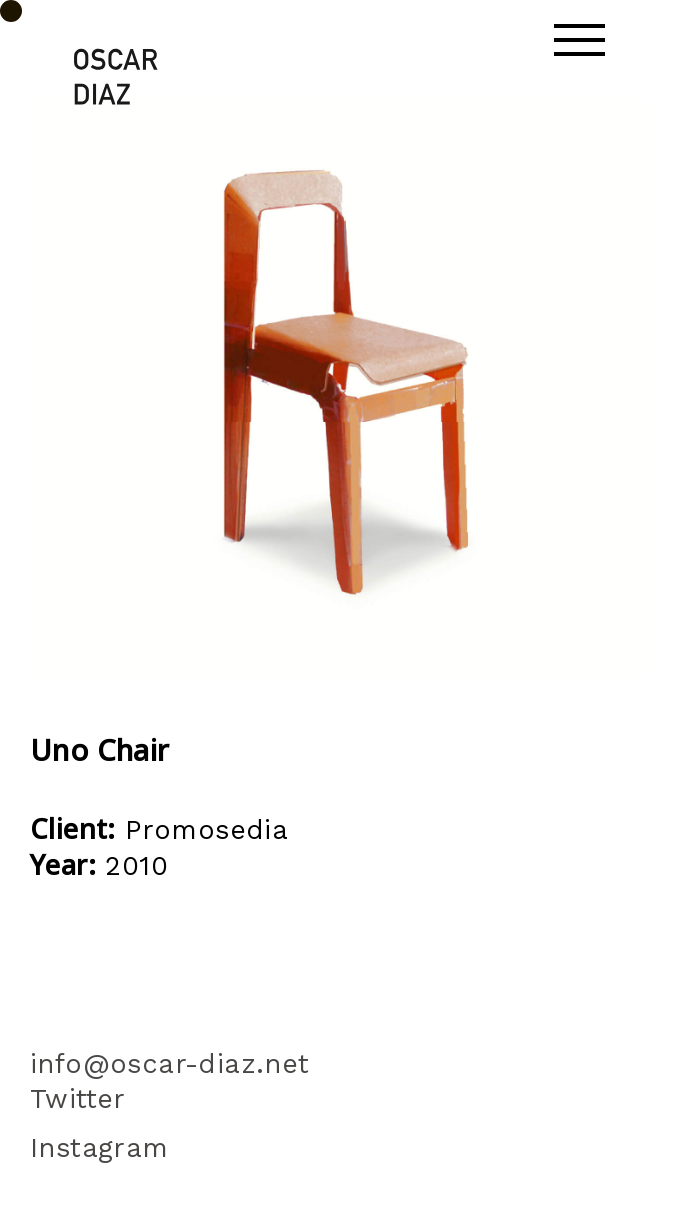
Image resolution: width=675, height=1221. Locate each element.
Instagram (99, 1148)
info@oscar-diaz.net (170, 1064)
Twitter (87, 1099)
